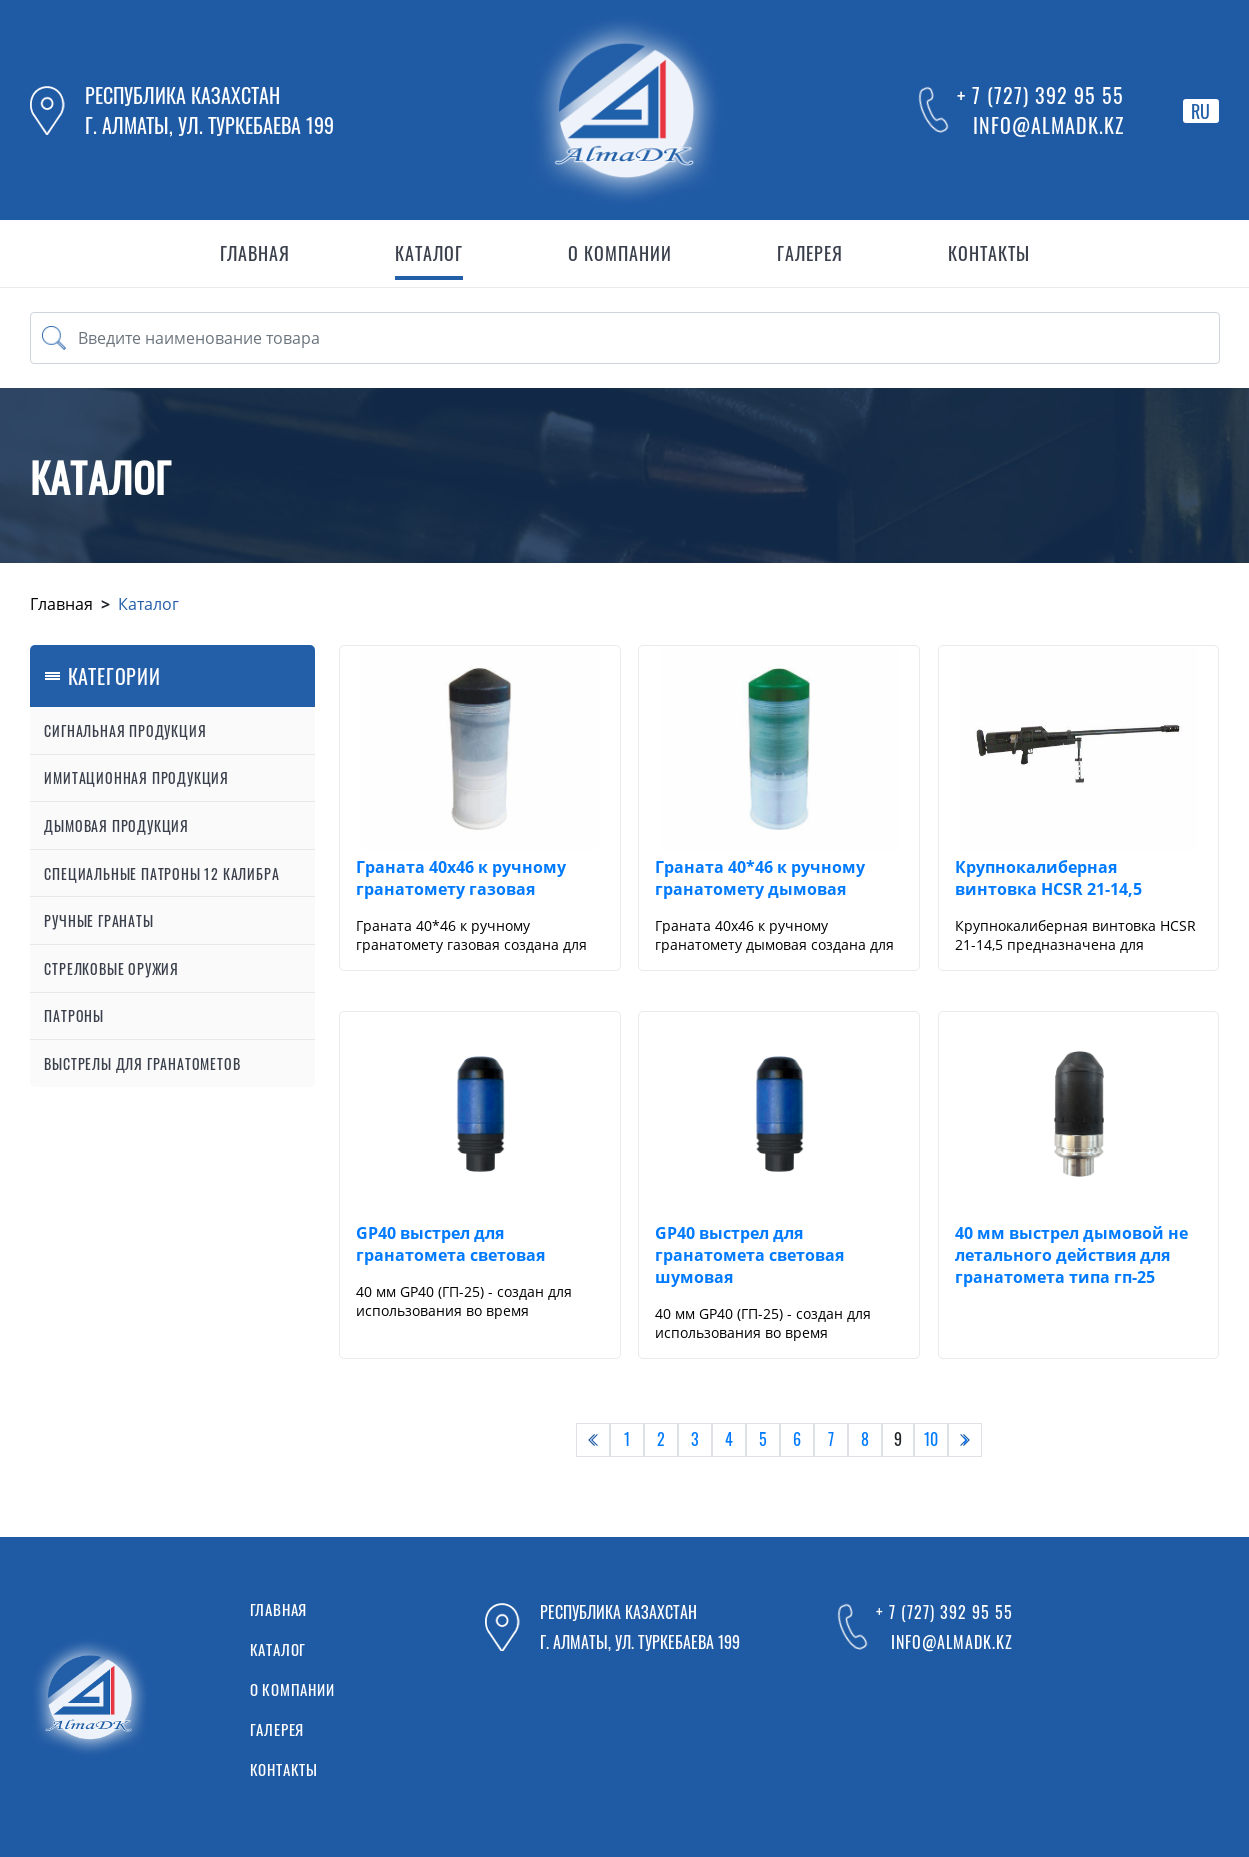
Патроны (74, 1015)
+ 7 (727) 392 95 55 (1040, 95)
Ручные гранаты (98, 920)
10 (931, 1439)
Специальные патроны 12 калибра (161, 873)
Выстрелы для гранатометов (142, 1063)
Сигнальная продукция (125, 730)
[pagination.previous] (593, 1440)
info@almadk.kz (1048, 125)
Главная (61, 604)
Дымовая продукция (116, 825)
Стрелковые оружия (111, 968)
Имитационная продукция (136, 777)
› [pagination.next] (965, 1439)
